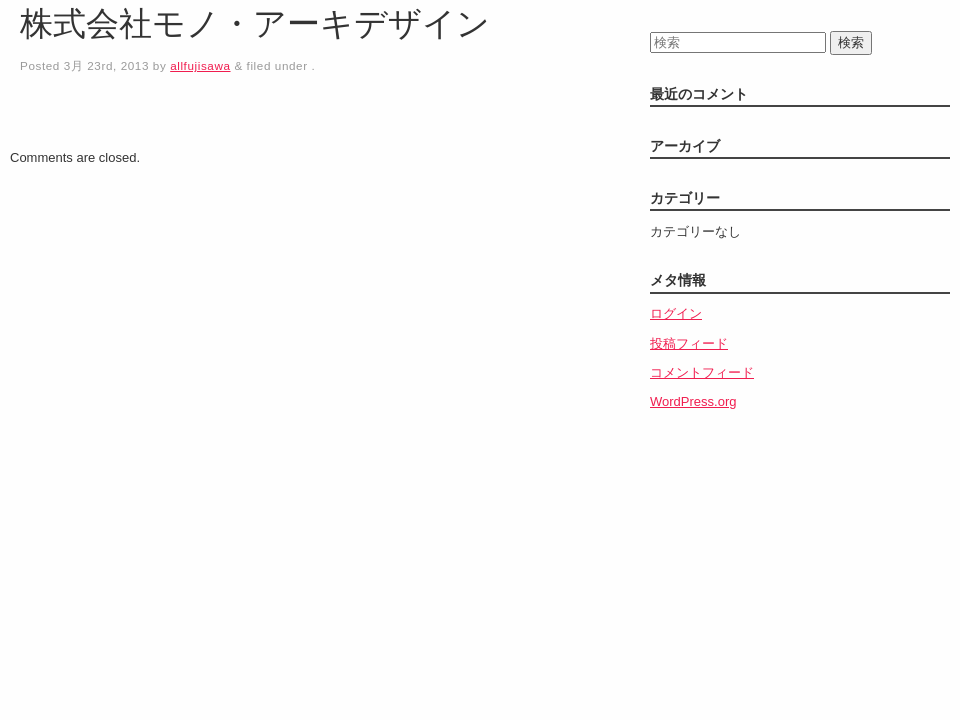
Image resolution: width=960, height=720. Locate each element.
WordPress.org (693, 401)
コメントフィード (702, 372)
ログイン (676, 313)
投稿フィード (689, 343)
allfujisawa (200, 65)
